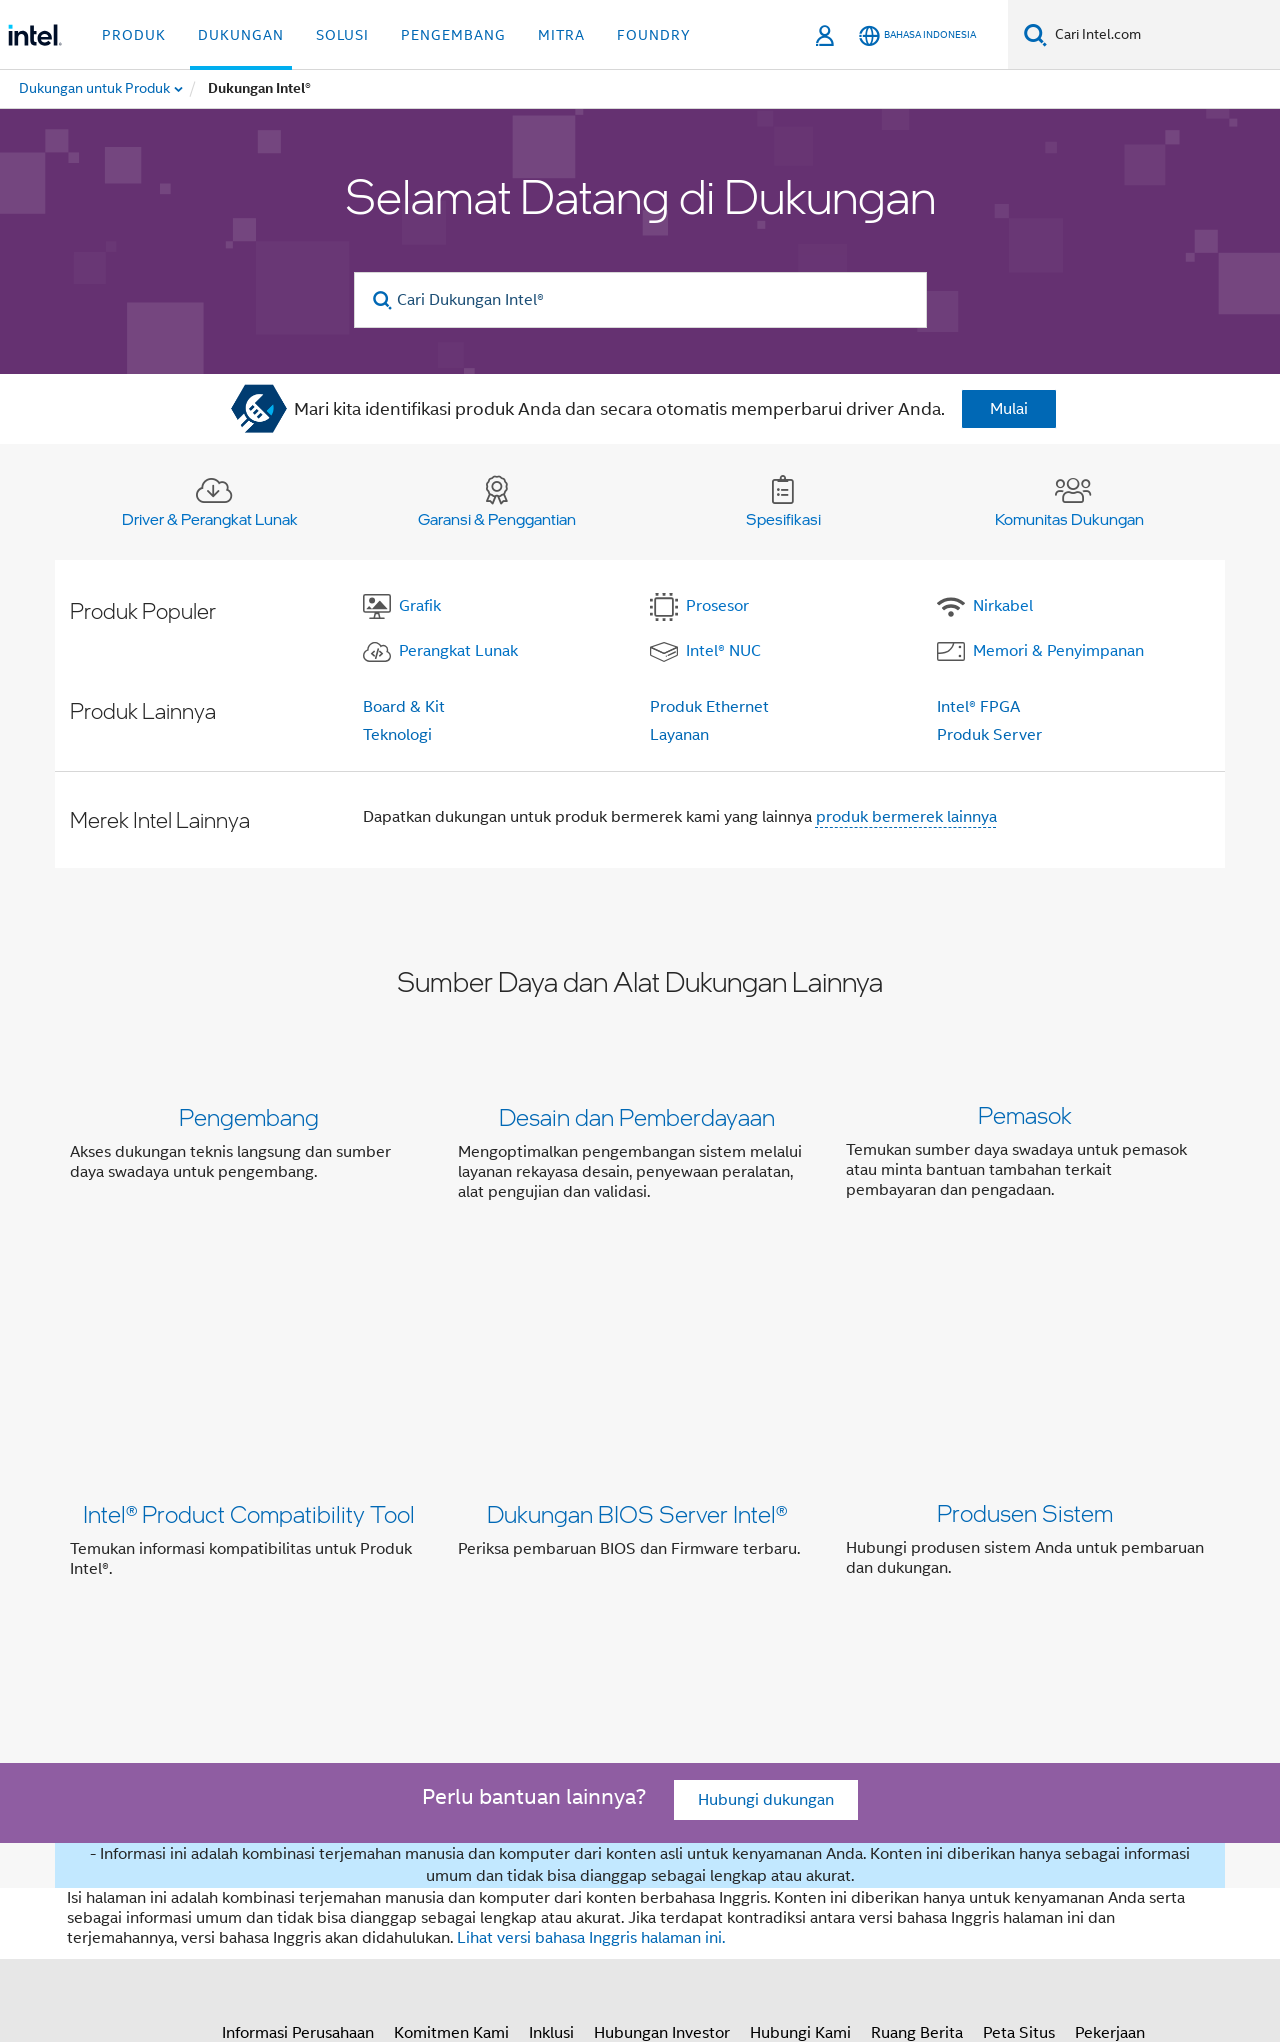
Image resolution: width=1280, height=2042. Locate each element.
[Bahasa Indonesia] (917, 35)
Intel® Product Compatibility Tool (249, 1339)
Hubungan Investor (662, 1743)
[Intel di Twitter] (281, 1815)
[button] (640, 1158)
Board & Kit (404, 707)
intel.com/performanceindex (968, 1924)
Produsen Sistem (1025, 1339)
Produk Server (989, 735)
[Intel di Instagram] (380, 1815)
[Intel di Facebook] (231, 1815)
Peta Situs (1019, 1743)
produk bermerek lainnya (906, 817)
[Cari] (1035, 34)
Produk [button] (134, 35)
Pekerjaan (1110, 1743)
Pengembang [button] (453, 35)
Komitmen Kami (451, 1743)
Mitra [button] (561, 35)
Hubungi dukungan (766, 1511)
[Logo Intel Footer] (110, 1855)
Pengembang (249, 1116)
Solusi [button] (342, 35)
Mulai (1009, 409)
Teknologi (397, 735)
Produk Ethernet (709, 707)
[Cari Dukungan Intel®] (640, 300)
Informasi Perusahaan (298, 1743)
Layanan (679, 735)
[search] (383, 300)
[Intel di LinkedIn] (330, 1815)
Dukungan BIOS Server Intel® (637, 1339)
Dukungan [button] (241, 35)
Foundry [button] (654, 35)
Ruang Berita (917, 1743)
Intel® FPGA (978, 707)
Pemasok (1025, 1116)
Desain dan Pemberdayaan (637, 1116)
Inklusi (551, 1743)
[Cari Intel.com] (1163, 35)
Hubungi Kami (800, 1743)
